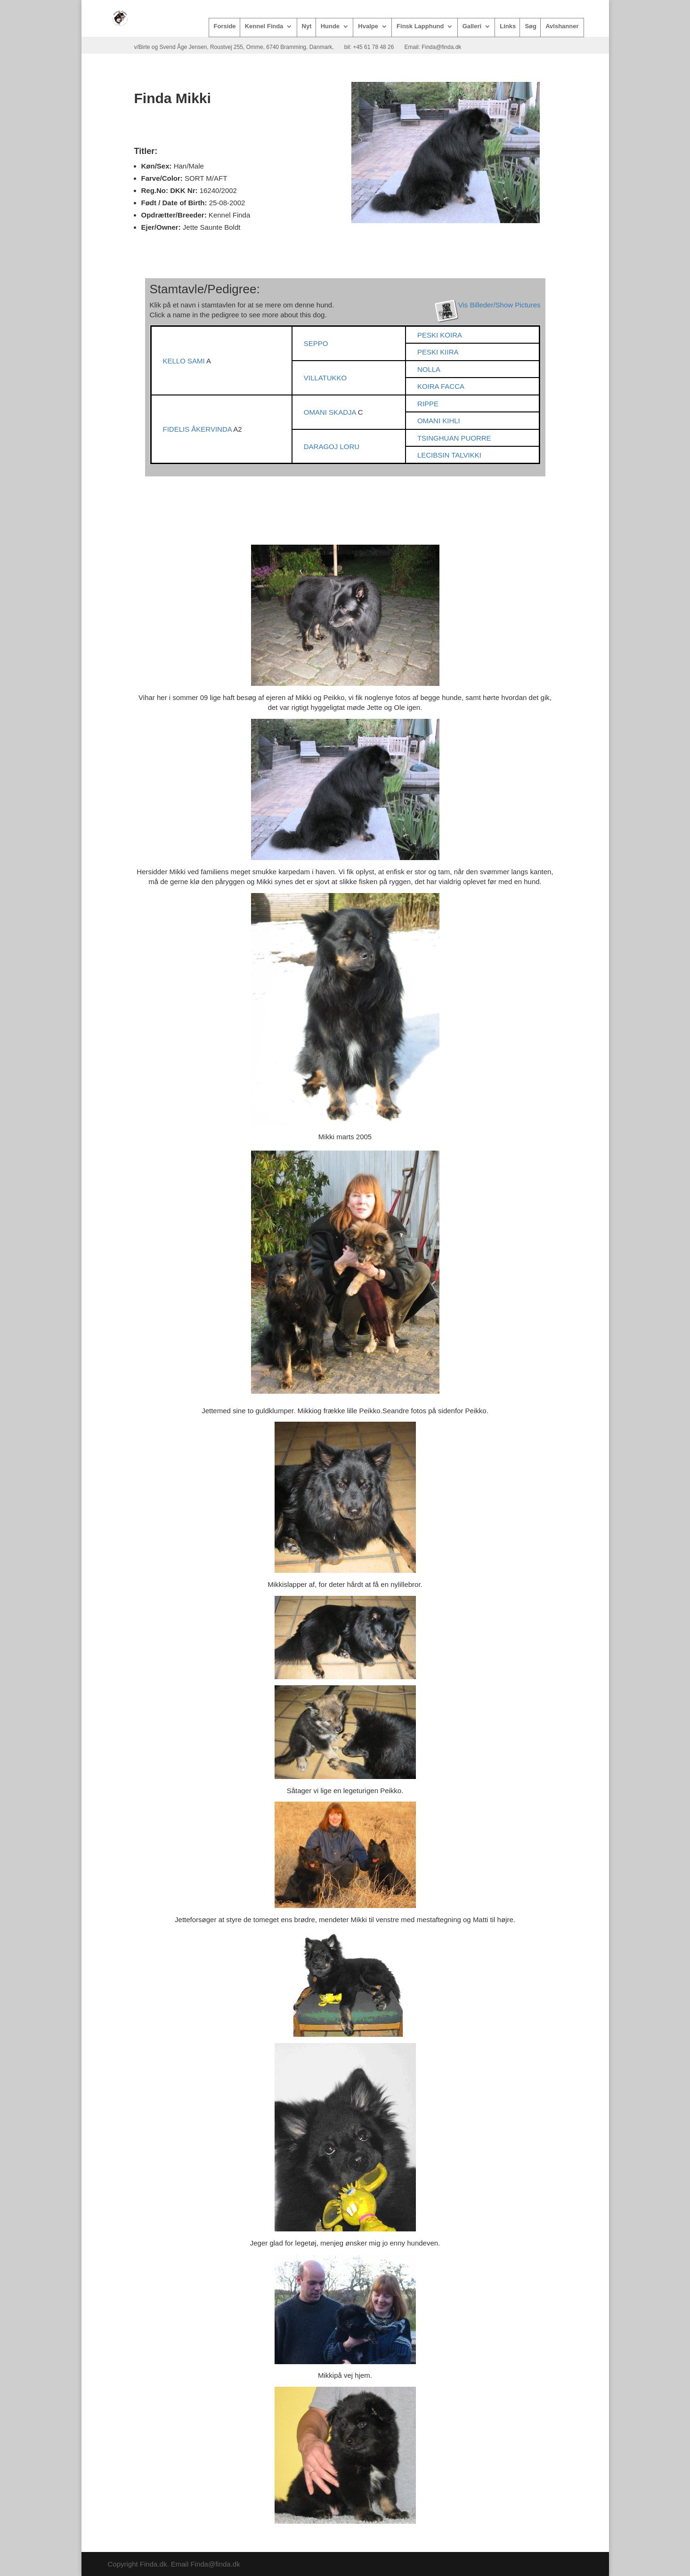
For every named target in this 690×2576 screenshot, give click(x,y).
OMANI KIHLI (438, 421)
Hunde (330, 26)
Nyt (307, 26)
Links (508, 26)
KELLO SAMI (185, 361)
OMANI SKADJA (331, 412)
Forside (225, 26)
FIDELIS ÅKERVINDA (198, 429)
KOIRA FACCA (440, 386)
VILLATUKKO (325, 378)
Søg (530, 26)
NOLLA (428, 369)
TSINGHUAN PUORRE (454, 438)
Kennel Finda (264, 26)
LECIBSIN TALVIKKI (449, 455)
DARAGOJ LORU (331, 447)
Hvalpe (368, 26)
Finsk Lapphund (420, 26)
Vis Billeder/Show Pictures (499, 305)
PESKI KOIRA (439, 335)
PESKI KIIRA (438, 352)
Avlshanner (561, 26)
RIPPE (427, 404)
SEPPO (316, 343)
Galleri (472, 26)
